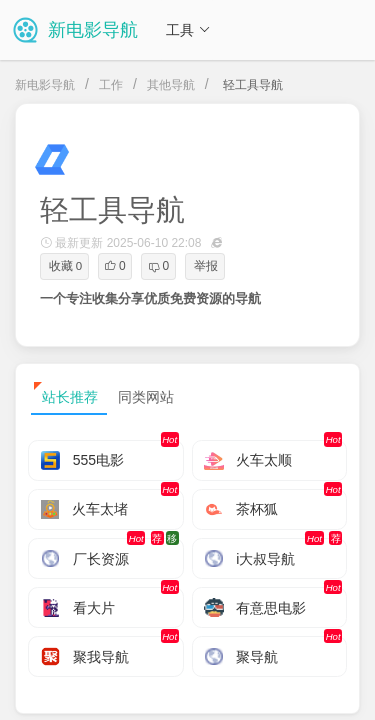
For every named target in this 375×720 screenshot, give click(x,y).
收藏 (65, 266)
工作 (111, 85)
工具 (188, 30)
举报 (206, 266)
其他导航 (171, 85)
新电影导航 (45, 85)
